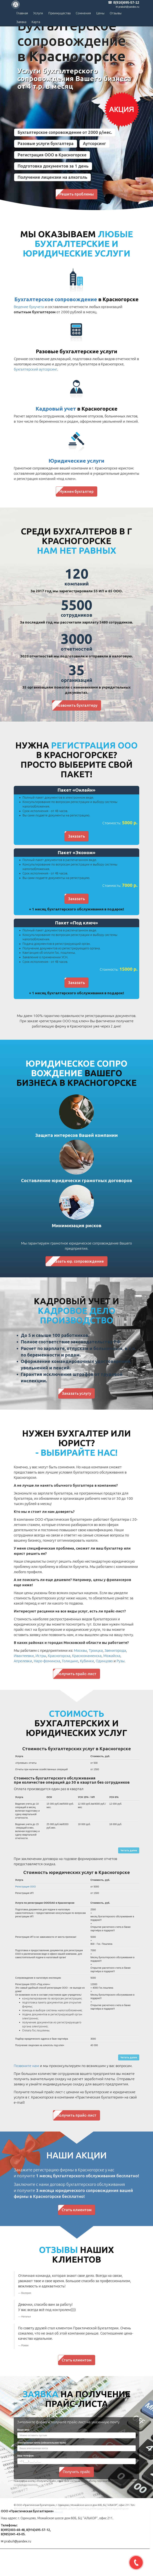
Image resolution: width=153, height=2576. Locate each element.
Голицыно (70, 1666)
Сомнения (83, 13)
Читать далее (128, 1856)
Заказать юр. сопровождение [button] (76, 1265)
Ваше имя (23, 2437)
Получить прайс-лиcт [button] (76, 2121)
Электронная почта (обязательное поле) (41, 2450)
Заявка (21, 22)
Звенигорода (115, 1655)
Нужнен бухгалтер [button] (76, 492)
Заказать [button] (76, 838)
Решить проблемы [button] (76, 194)
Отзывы (116, 13)
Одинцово (104, 1666)
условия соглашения (25, 2492)
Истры (41, 1660)
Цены (100, 13)
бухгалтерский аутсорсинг (35, 370)
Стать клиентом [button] (76, 2216)
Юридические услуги (76, 461)
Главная (22, 13)
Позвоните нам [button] (26, 2071)
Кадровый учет (56, 409)
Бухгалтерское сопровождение (55, 300)
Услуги (38, 13)
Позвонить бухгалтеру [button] (76, 707)
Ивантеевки (24, 1660)
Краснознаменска (87, 1660)
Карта (36, 22)
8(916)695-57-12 (126, 2)
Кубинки (87, 1666)
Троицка (96, 1655)
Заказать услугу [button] (76, 1398)
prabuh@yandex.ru (128, 6)
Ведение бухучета (29, 307)
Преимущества (59, 13)
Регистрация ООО (25, 1892)
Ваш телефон (25, 2463)
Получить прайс (76, 2479)
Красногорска (59, 1660)
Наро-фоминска (47, 1666)
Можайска (111, 1660)
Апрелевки (23, 1666)
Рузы (121, 1666)
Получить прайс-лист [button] (76, 1679)
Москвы (80, 1655)
